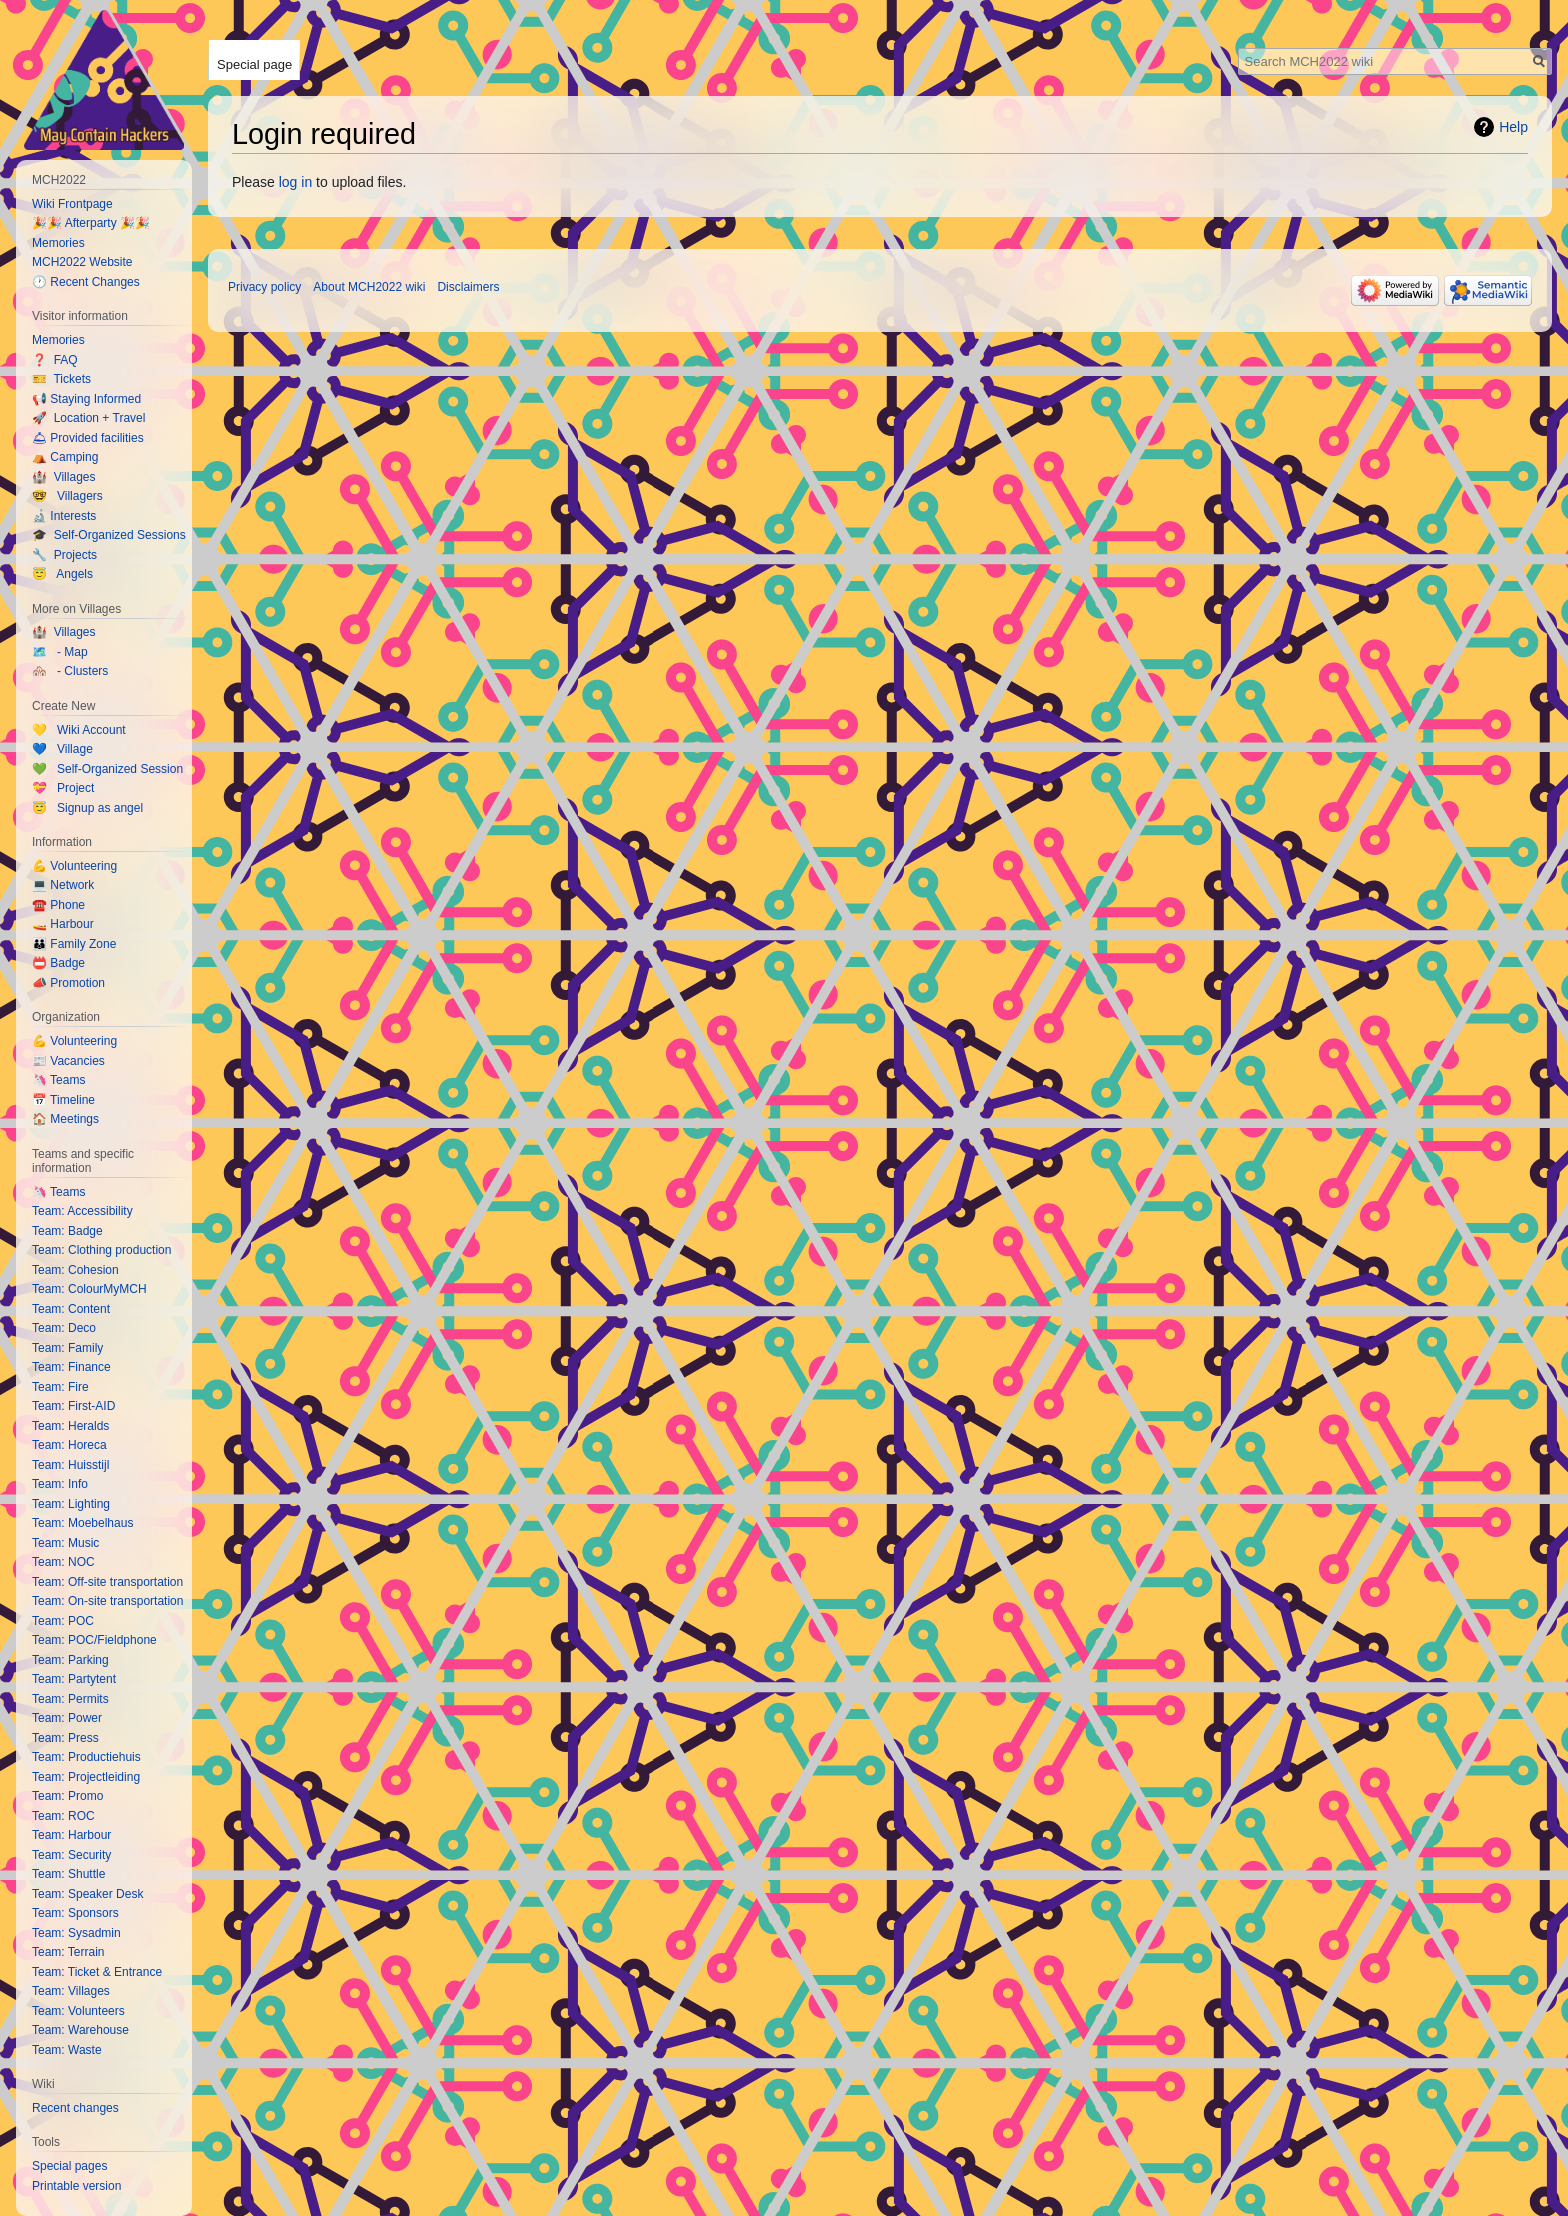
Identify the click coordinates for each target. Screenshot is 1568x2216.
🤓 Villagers (67, 496)
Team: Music (65, 1543)
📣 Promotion (68, 983)
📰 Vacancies (68, 1061)
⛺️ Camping (65, 457)
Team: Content (71, 1309)
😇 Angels (62, 574)
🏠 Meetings (65, 1119)
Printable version (76, 2186)
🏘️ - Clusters (70, 671)
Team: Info (60, 1484)
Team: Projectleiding (86, 1777)
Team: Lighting (71, 1504)
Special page (254, 64)
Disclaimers (468, 287)
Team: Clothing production (101, 1250)
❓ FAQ (55, 360)
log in (295, 182)
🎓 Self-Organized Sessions (109, 535)
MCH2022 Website (82, 262)
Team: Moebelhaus (82, 1523)
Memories (58, 243)
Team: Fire (60, 1387)
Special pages (69, 2166)
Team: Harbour (71, 1835)
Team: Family (67, 1348)
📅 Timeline (63, 1100)
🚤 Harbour (63, 924)
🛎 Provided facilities (88, 438)
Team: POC (63, 1621)
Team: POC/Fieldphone (94, 1640)
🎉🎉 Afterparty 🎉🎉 (91, 223)
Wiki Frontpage (72, 204)
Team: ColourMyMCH (89, 1289)
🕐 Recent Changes (86, 282)
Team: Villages (71, 1991)
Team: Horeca (69, 1445)
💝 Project (63, 788)
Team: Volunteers (78, 2011)
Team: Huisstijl (70, 1465)
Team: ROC (63, 1816)
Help (1513, 127)
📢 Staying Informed (86, 399)
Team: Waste (67, 2050)
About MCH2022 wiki (369, 287)
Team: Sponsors (75, 1913)
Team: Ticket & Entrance (97, 1972)
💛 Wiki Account (79, 730)
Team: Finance (71, 1367)
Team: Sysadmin (76, 1933)
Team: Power (67, 1718)
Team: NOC (63, 1562)
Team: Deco (64, 1328)
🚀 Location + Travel (88, 418)
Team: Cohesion (75, 1270)
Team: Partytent (74, 1679)
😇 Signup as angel (87, 808)
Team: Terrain (68, 1952)
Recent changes (75, 2108)
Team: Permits (70, 1699)
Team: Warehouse (80, 2030)
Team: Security (71, 1855)
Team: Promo (67, 1796)
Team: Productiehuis (86, 1757)
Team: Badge (67, 1231)
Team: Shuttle (68, 1874)
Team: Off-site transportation (107, 1582)
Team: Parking (70, 1660)
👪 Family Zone (74, 944)
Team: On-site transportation (107, 1601)
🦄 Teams (58, 1080)
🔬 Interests (64, 516)
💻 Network (63, 885)
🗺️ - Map (60, 652)
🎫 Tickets (61, 379)
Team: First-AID (73, 1406)
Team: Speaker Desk (87, 1894)
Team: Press (65, 1738)
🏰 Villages (63, 477)
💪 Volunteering (74, 866)
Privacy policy (264, 287)
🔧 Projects (64, 555)
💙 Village (62, 749)
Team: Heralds (70, 1426)
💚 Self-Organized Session (107, 769)
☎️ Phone (58, 905)
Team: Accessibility (82, 1211)
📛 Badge (58, 963)
